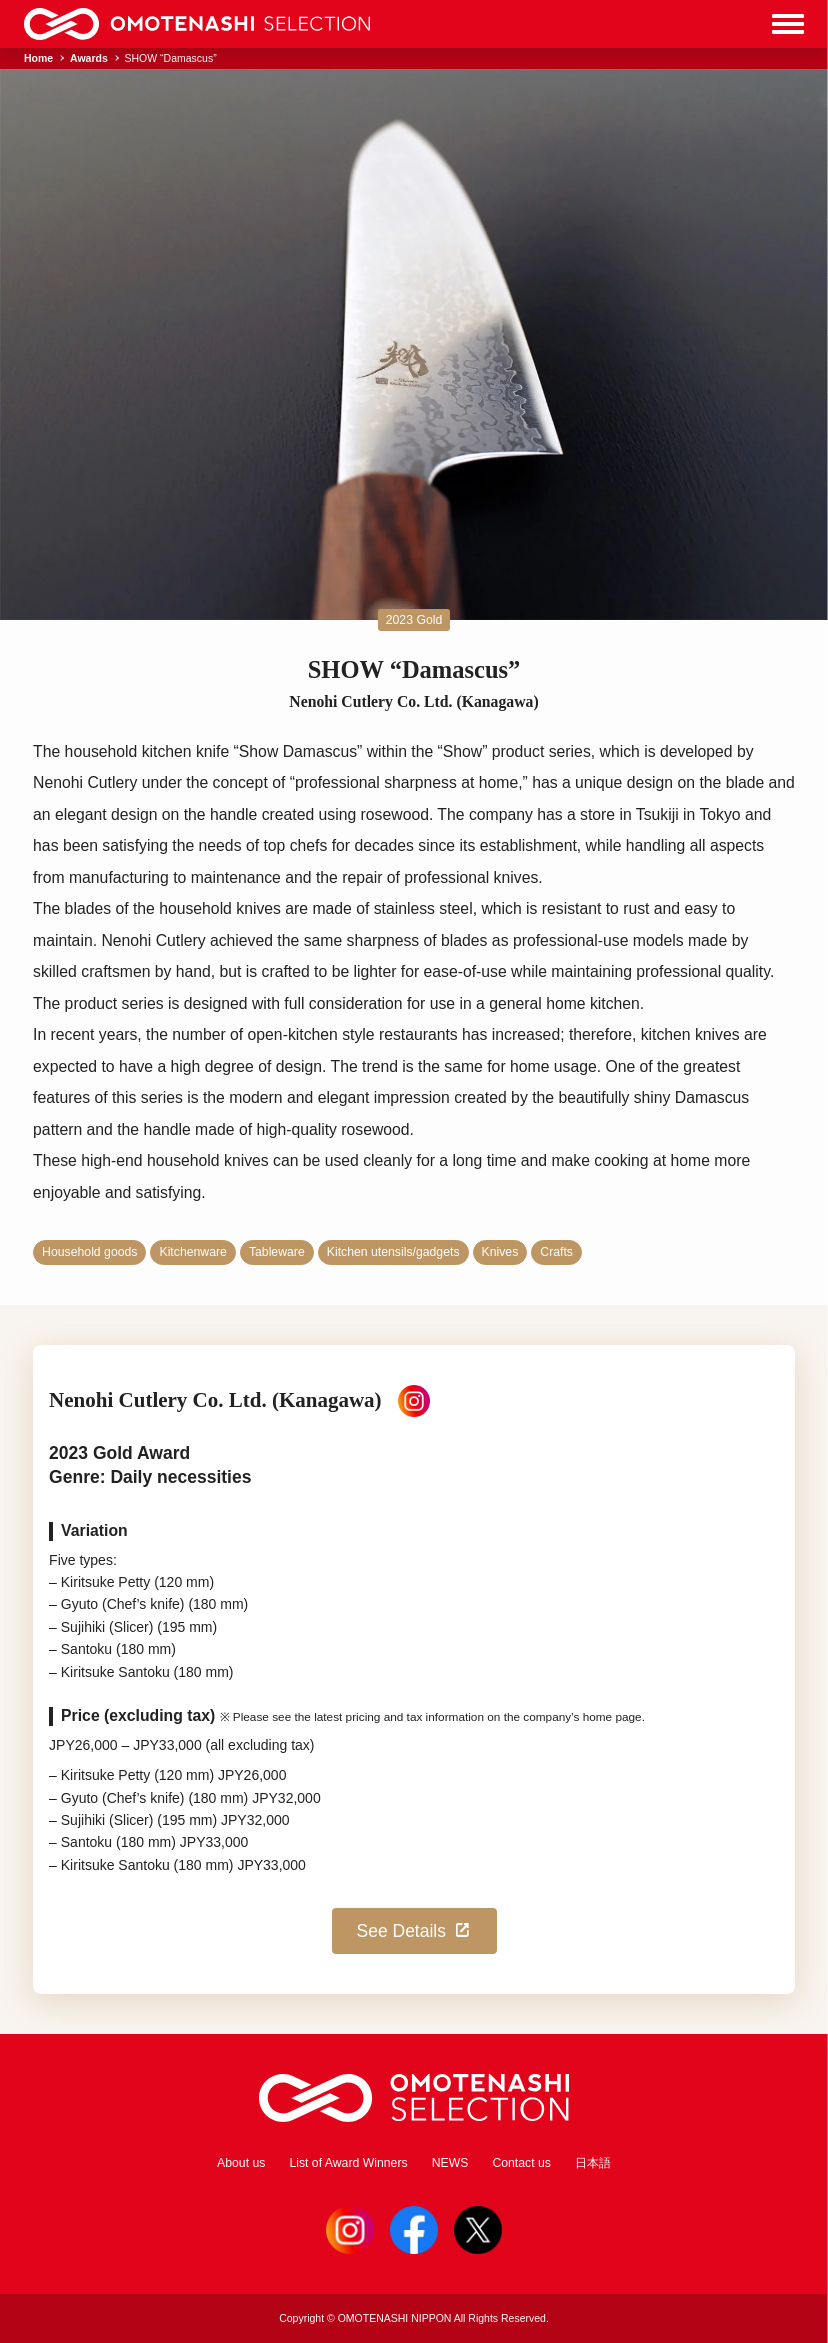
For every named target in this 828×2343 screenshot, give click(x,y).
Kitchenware (192, 1252)
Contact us (521, 2163)
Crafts (556, 1252)
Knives (500, 1252)
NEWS (450, 2163)
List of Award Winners (348, 2163)
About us (241, 2163)
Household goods (89, 1252)
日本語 (593, 2163)
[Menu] (788, 24)
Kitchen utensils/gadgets (393, 1252)
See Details (415, 1931)
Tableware (277, 1252)
